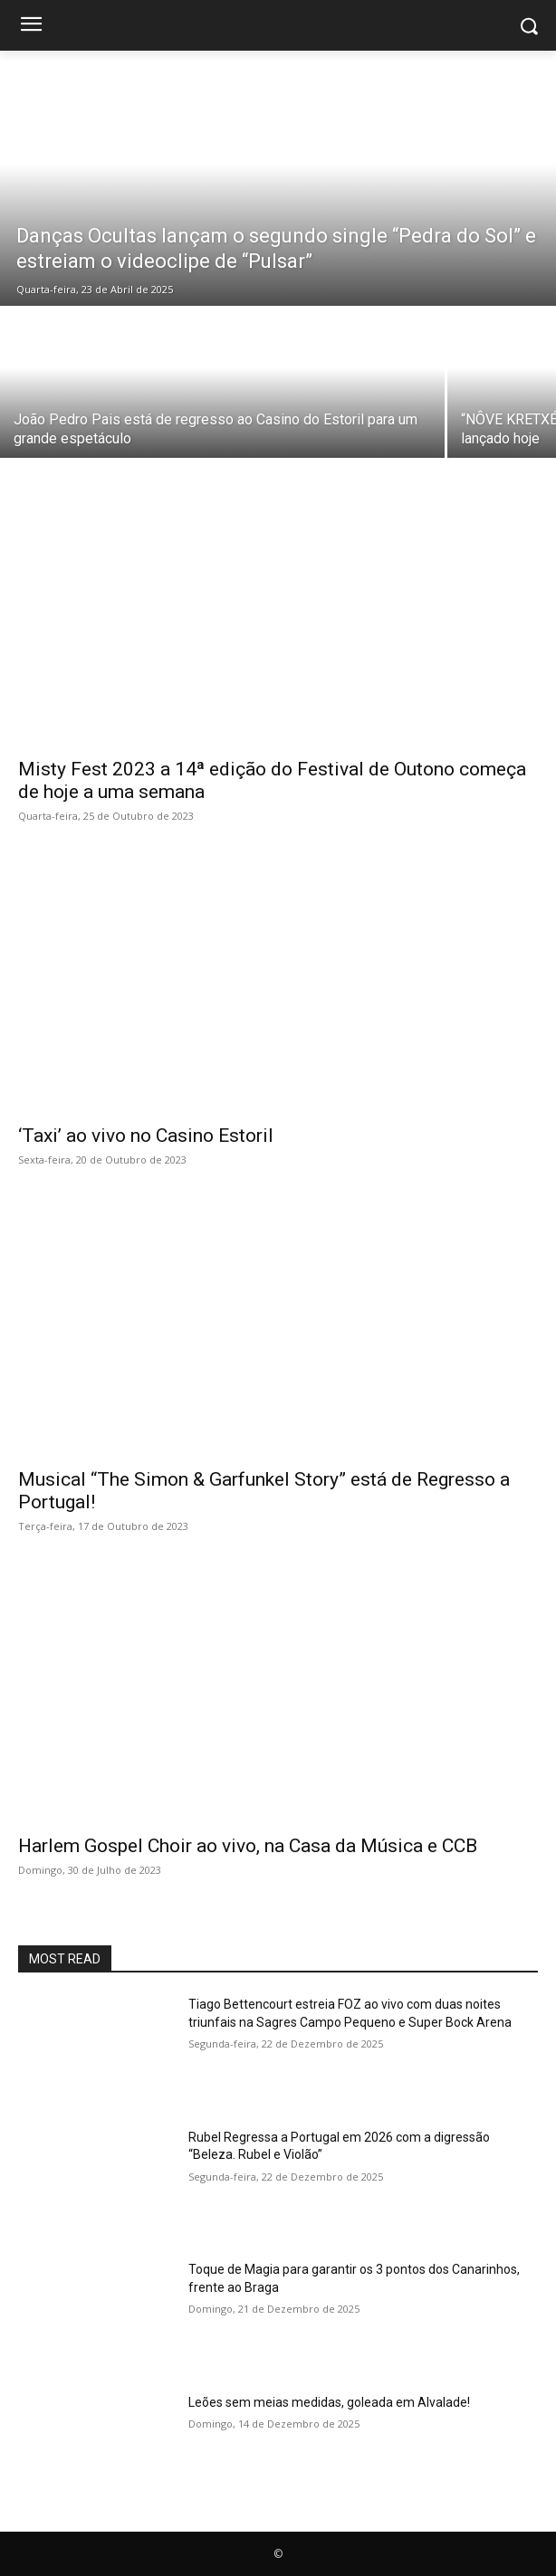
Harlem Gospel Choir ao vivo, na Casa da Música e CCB (247, 1846)
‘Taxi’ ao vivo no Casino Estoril (145, 1135)
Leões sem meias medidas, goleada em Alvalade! (329, 2402)
